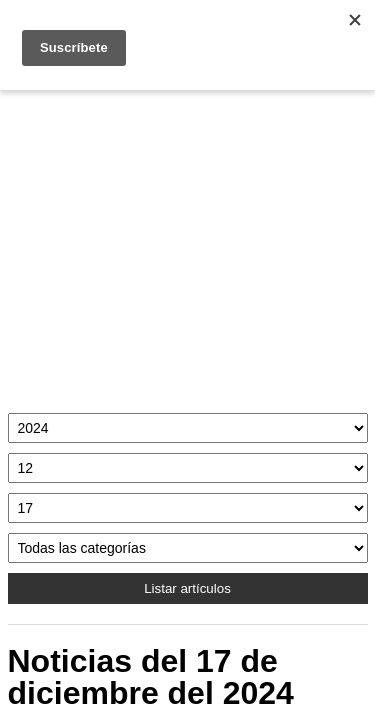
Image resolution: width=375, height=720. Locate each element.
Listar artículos (187, 588)
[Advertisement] (188, 246)
